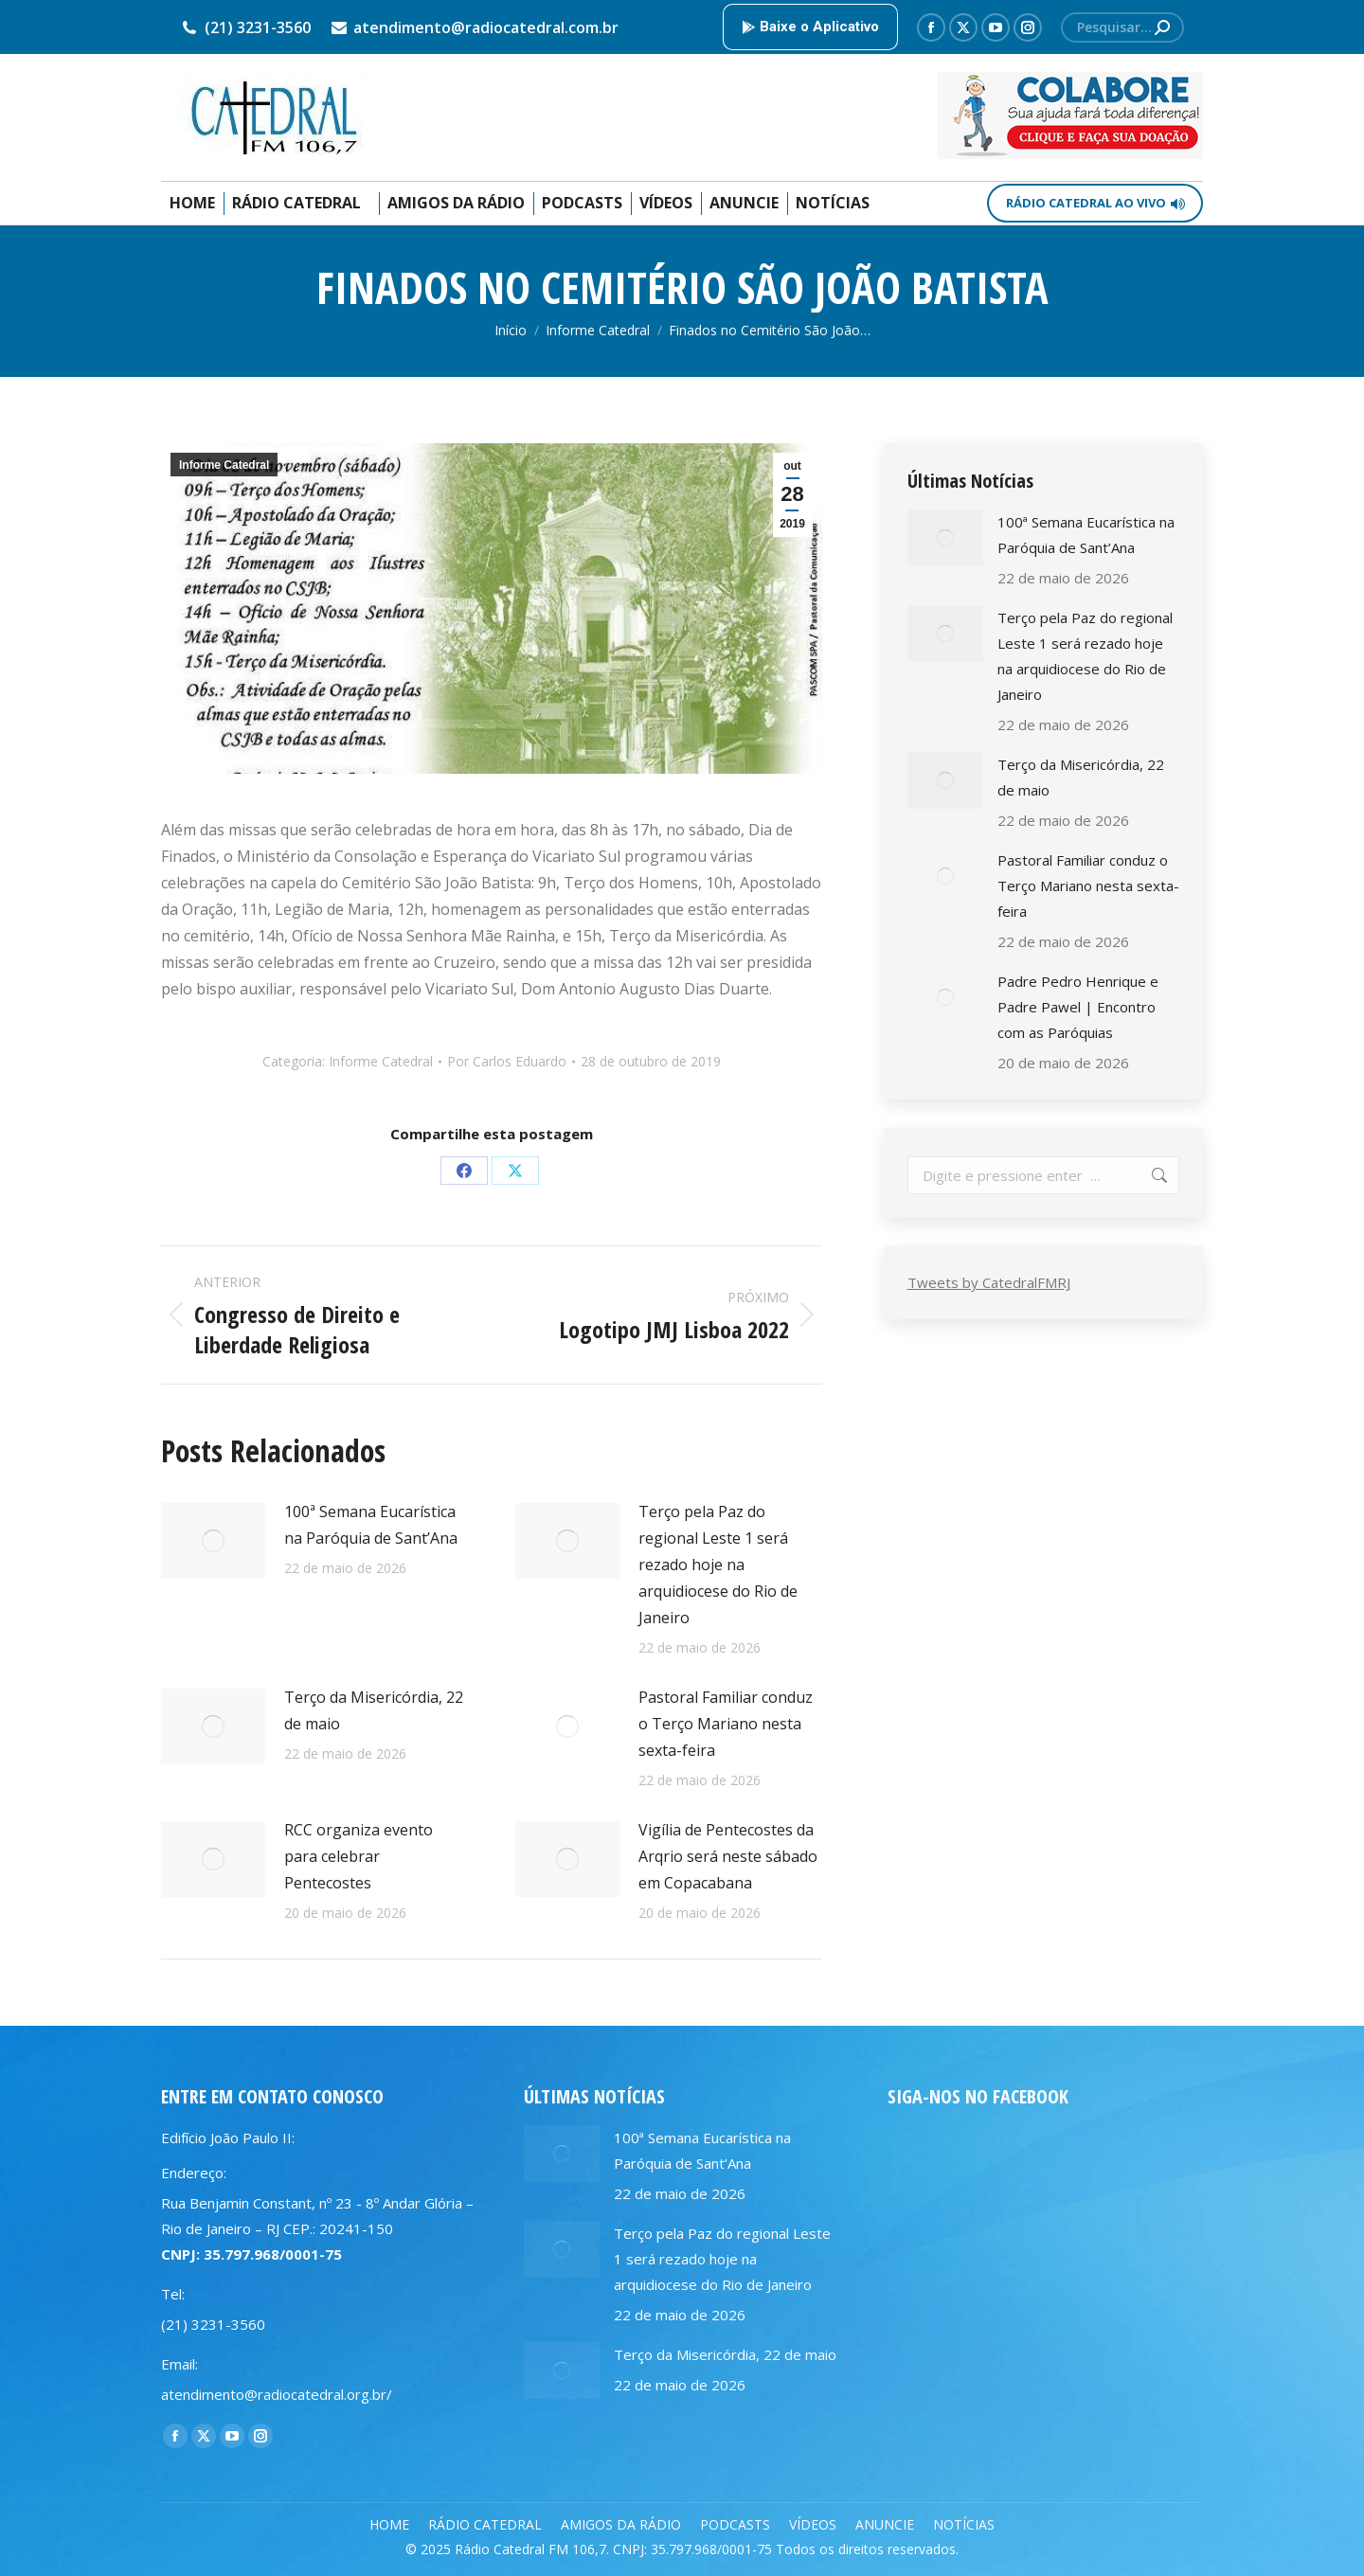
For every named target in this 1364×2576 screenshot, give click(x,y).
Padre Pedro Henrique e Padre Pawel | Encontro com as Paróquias (1077, 1007)
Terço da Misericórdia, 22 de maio (373, 1710)
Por (506, 1061)
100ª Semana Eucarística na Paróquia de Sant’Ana (371, 1524)
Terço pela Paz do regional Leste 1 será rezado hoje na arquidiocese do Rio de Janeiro (718, 1564)
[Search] (1122, 27)
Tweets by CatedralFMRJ (988, 1282)
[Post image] (213, 1541)
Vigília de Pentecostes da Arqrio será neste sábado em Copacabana (727, 1856)
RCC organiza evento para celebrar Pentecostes (358, 1856)
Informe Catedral (224, 465)
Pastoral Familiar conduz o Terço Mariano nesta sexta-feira (725, 1724)
